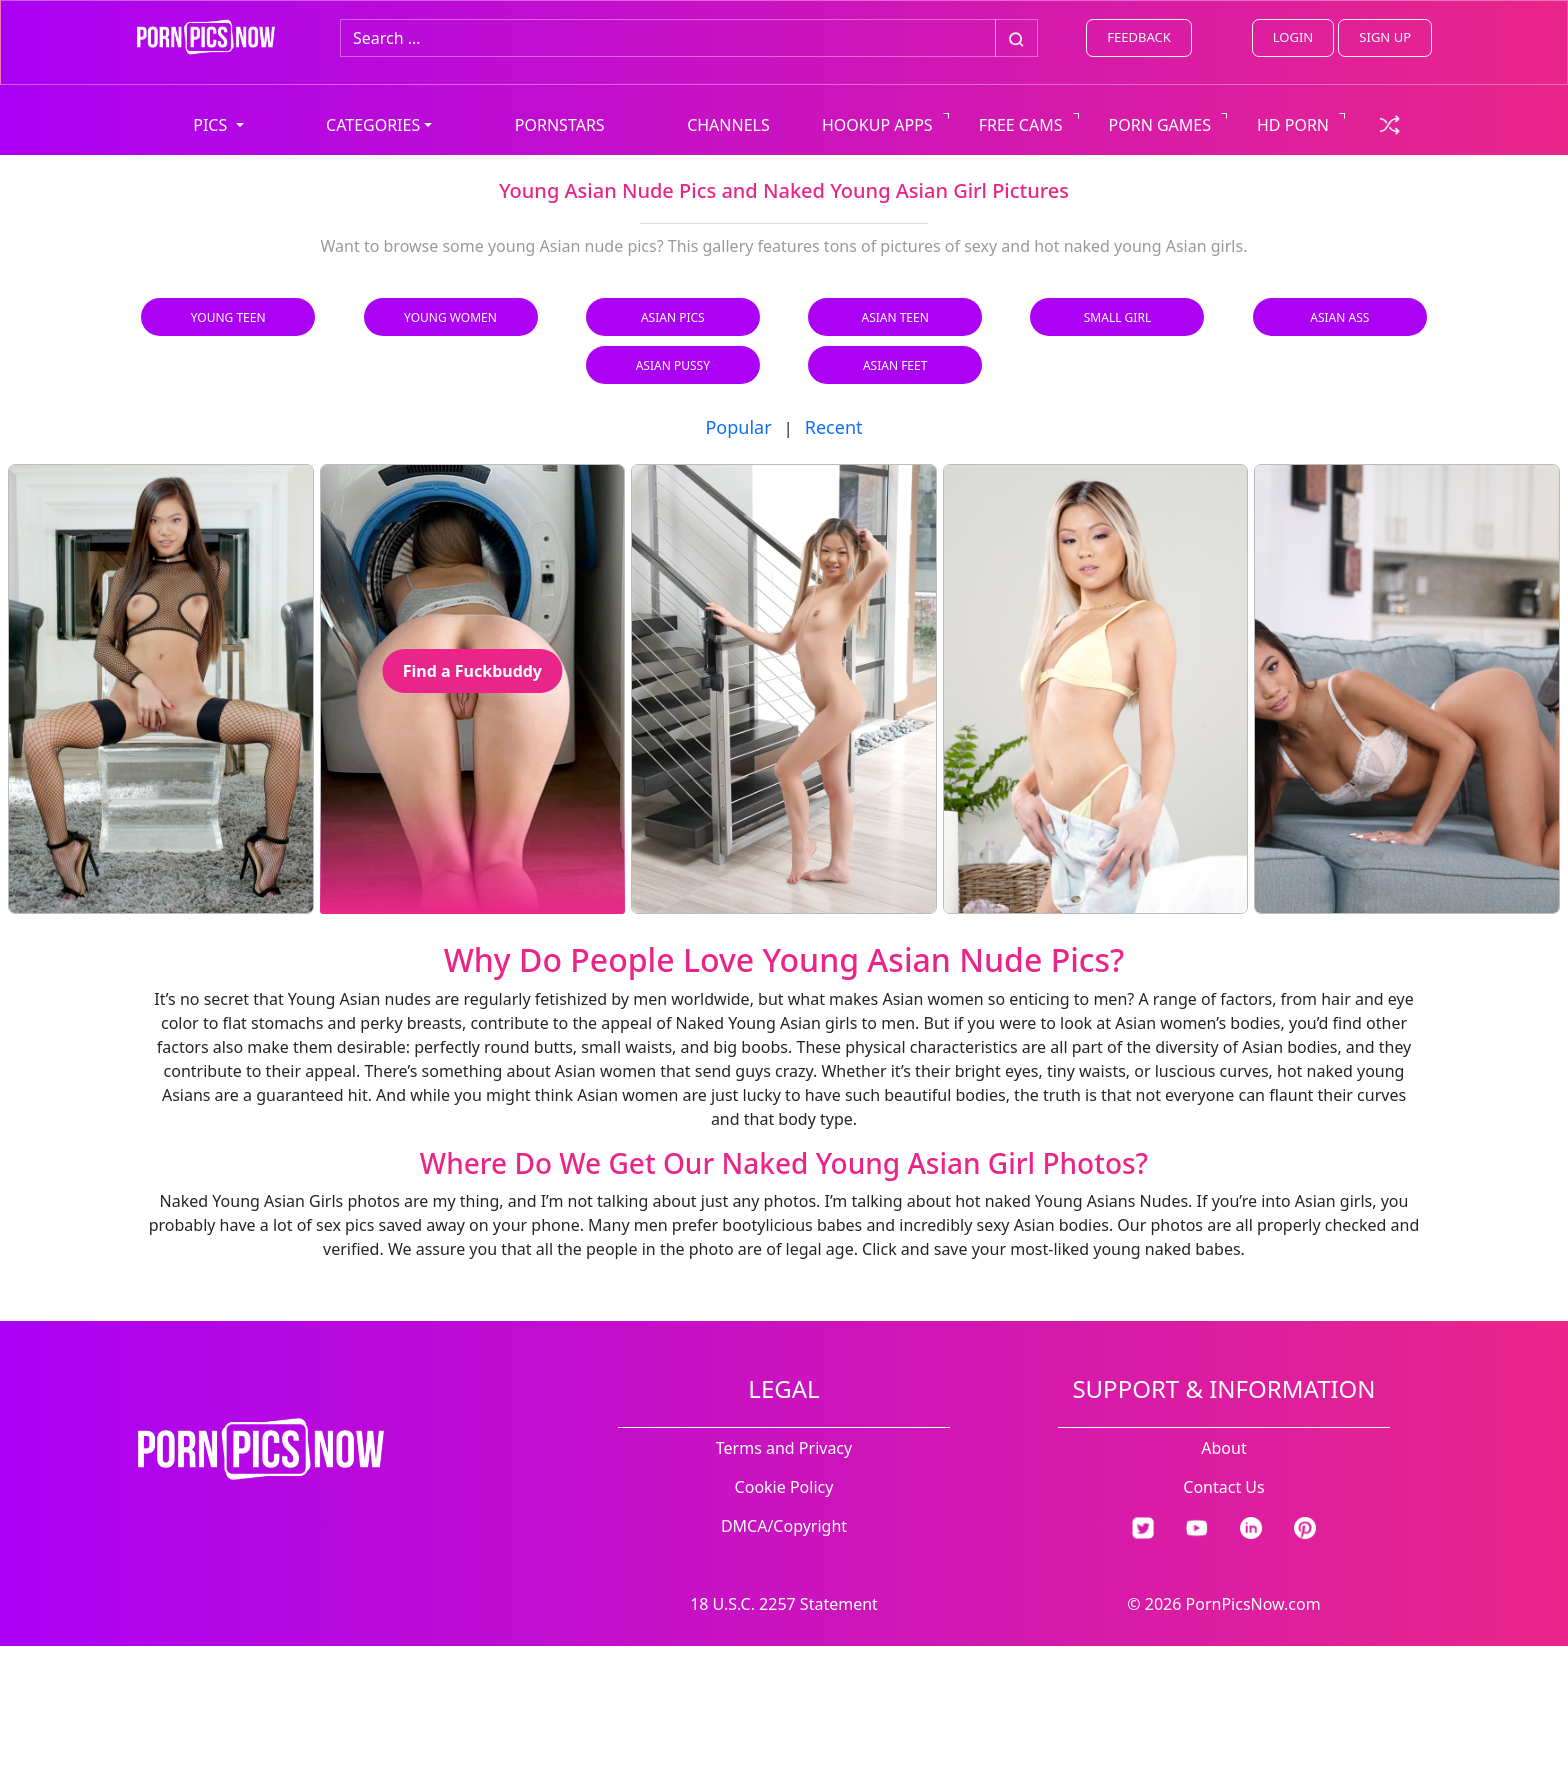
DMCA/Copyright (784, 1526)
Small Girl (1117, 317)
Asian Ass (1339, 317)
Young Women (450, 317)
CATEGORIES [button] (373, 125)
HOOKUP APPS (877, 125)
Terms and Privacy (784, 1448)
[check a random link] (1390, 123)
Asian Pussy (673, 365)
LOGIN (1293, 37)
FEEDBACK (1138, 37)
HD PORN (1293, 125)
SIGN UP (1385, 37)
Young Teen (228, 317)
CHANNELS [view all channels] (728, 125)
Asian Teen (894, 317)
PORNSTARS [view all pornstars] (560, 125)
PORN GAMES (1160, 125)
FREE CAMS (1021, 125)
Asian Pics (673, 317)
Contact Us (1223, 1487)
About (1223, 1448)
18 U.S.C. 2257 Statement (784, 1604)
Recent (834, 427)
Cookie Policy (784, 1487)
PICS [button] (212, 125)
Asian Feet (895, 365)
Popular (738, 427)
